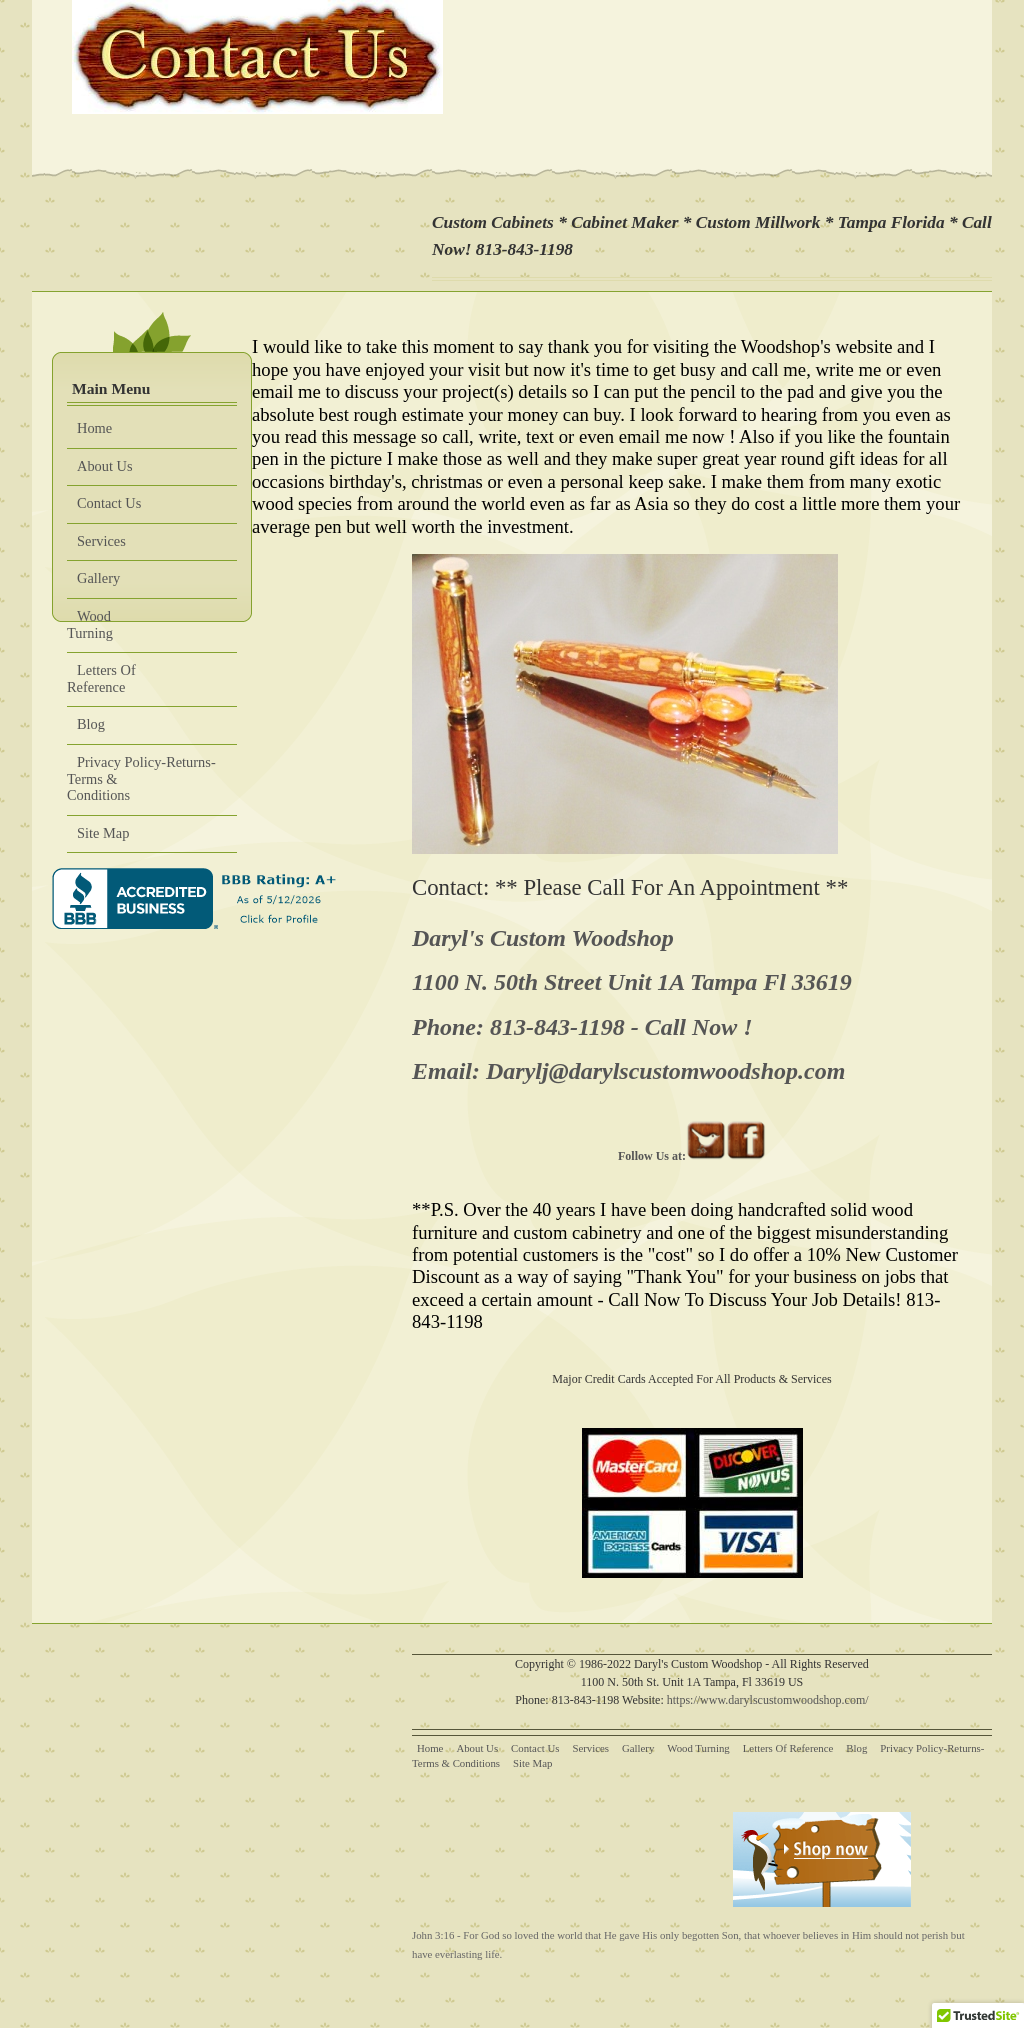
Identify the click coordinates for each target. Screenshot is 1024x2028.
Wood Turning (90, 624)
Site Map (103, 833)
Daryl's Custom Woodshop (543, 938)
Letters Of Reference (101, 678)
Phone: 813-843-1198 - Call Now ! (582, 1027)
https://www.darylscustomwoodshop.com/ (768, 1700)
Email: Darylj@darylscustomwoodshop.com (628, 1071)
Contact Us (109, 503)
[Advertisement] (531, 1844)
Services (101, 541)
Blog (91, 724)
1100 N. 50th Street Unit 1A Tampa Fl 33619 (632, 982)
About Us (105, 466)
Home (94, 428)
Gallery (98, 578)
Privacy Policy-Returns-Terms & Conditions (141, 778)
